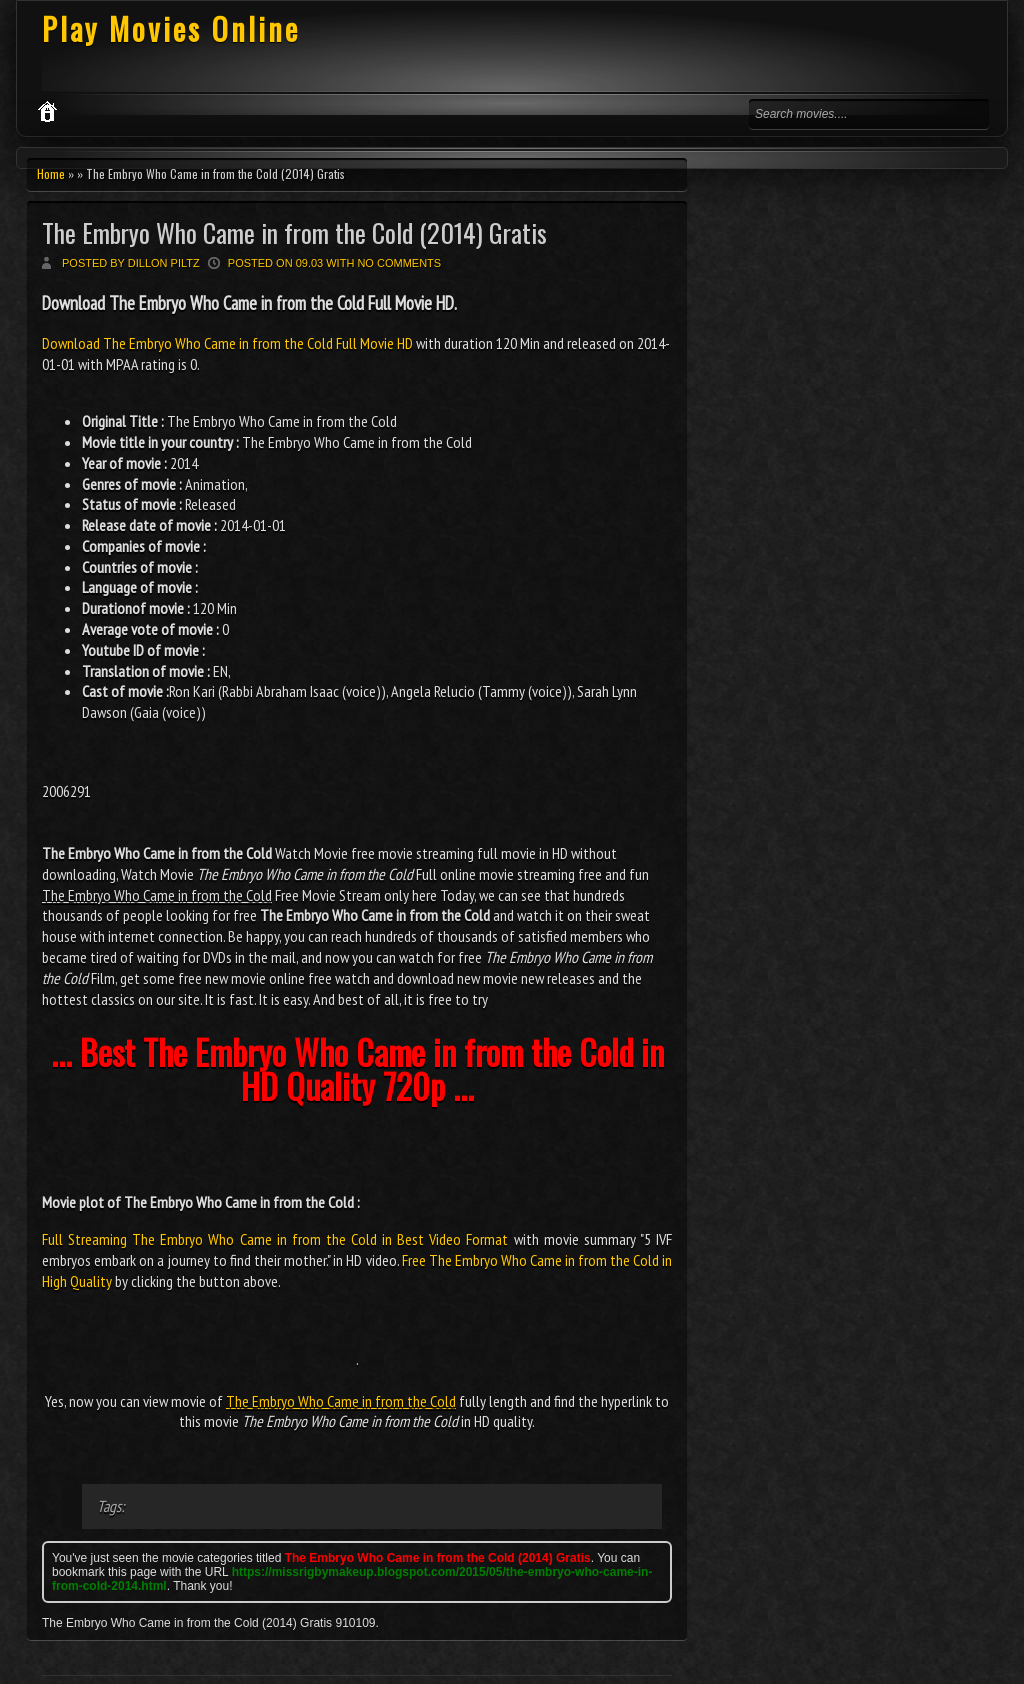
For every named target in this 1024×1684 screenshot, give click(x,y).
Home (51, 173)
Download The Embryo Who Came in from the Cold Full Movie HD (229, 343)
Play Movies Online (171, 28)
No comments (399, 263)
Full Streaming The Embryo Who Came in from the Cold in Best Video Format (275, 1239)
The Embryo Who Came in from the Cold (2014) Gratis (294, 232)
